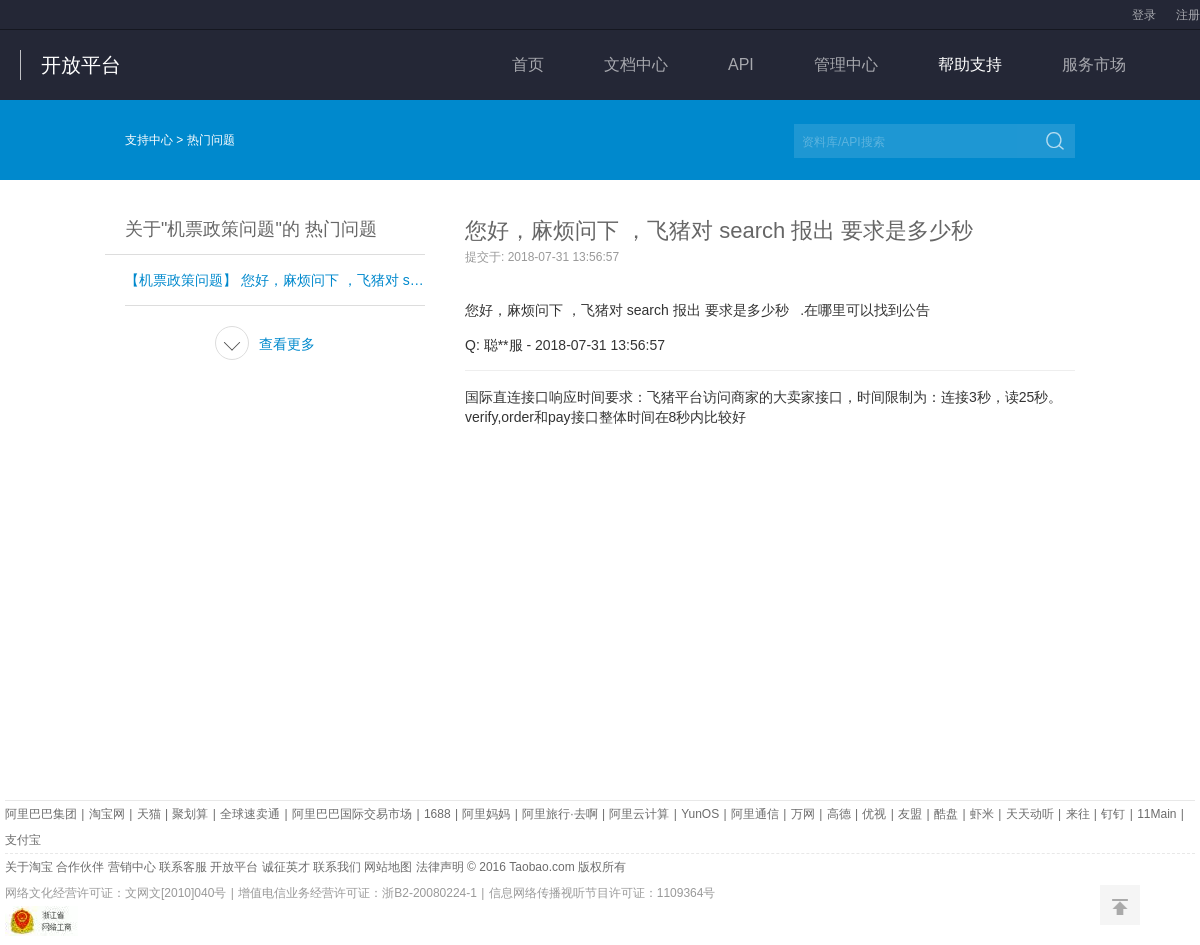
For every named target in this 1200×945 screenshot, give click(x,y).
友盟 (910, 814)
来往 (1078, 814)
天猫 (149, 814)
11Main (1156, 814)
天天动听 (1030, 814)
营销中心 (132, 867)
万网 (803, 814)
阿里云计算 (639, 814)
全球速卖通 (250, 814)
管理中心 (846, 64)
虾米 (982, 814)
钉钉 (1113, 814)
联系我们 (337, 867)
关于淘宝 (29, 867)
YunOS (700, 814)
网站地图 (388, 867)
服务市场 (1094, 64)
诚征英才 (286, 867)
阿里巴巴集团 (41, 814)
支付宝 (23, 840)
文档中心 (636, 64)
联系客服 (183, 867)
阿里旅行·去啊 (559, 814)
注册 (1188, 15)
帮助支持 (970, 64)
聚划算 (190, 814)
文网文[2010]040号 (175, 893)
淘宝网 (107, 814)
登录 (1144, 15)
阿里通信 (755, 814)
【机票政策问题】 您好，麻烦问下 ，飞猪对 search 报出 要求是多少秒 (275, 280)
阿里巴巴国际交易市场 (352, 814)
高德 (839, 814)
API (741, 64)
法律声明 (440, 867)
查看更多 (265, 344)
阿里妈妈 (486, 814)
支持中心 (149, 140)
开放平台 (81, 65)
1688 (437, 814)
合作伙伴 (80, 867)
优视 (874, 814)
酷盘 (946, 814)
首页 (528, 64)
